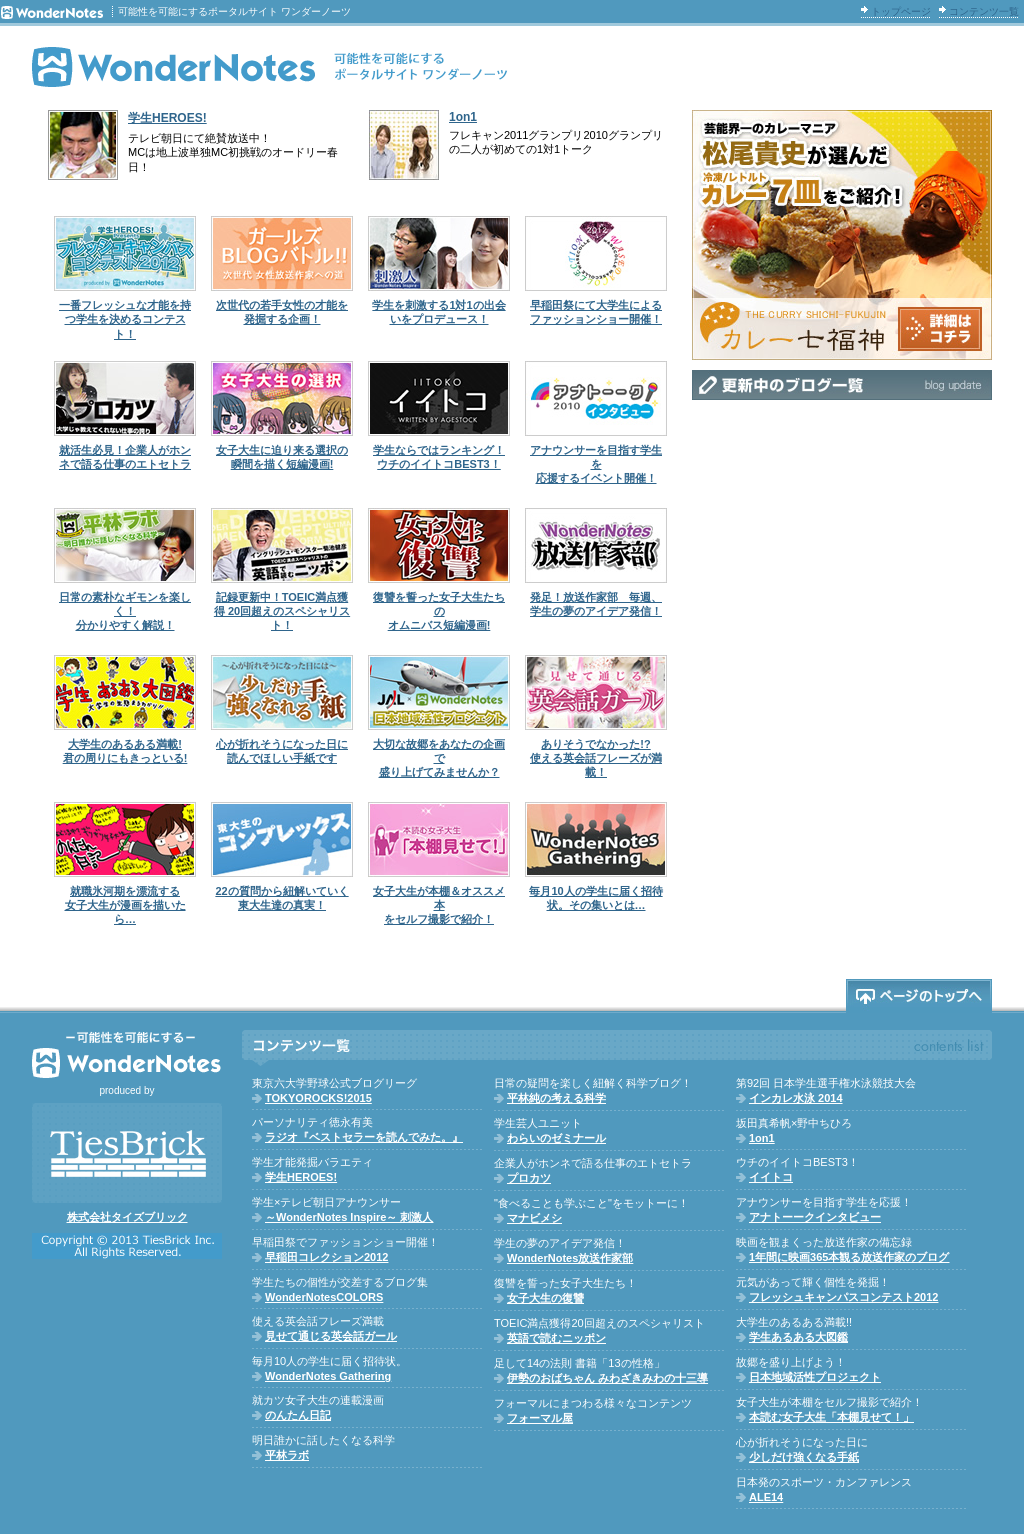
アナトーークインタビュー (815, 1217)
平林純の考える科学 (556, 1098)
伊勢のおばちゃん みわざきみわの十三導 (607, 1378)
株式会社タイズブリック (127, 1217)
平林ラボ (287, 1455)
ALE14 (766, 1497)
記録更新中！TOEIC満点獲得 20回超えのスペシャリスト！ (282, 611)
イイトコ (771, 1177)
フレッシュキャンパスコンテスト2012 (843, 1297)
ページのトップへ (919, 996)
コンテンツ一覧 (984, 11)
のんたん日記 (298, 1415)
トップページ (901, 11)
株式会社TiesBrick (127, 1153)
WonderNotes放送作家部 (570, 1258)
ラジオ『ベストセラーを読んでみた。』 (364, 1137)
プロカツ (529, 1178)
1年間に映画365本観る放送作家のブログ (849, 1257)
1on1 (463, 117)
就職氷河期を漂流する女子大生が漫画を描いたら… (125, 905)
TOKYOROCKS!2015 (318, 1098)
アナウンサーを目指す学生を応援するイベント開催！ (596, 464)
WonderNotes (270, 67)
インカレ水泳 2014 (796, 1098)
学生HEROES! (167, 118)
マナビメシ (534, 1218)
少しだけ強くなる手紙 (804, 1457)
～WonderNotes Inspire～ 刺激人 (349, 1217)
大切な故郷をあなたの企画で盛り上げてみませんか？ (439, 758)
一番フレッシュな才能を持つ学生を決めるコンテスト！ (125, 319)
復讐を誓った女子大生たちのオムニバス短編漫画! (439, 611)
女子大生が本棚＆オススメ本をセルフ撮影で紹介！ (439, 905)
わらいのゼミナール (556, 1138)
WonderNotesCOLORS (324, 1297)
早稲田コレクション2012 (326, 1257)
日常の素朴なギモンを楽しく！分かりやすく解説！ (125, 611)
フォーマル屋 (540, 1418)
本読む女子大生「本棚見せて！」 (831, 1417)
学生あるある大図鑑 (798, 1337)
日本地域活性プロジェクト (815, 1377)
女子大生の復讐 (545, 1298)
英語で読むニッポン (556, 1338)
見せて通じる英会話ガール (331, 1336)
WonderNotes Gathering (328, 1376)
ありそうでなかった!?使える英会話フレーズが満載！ (596, 758)
